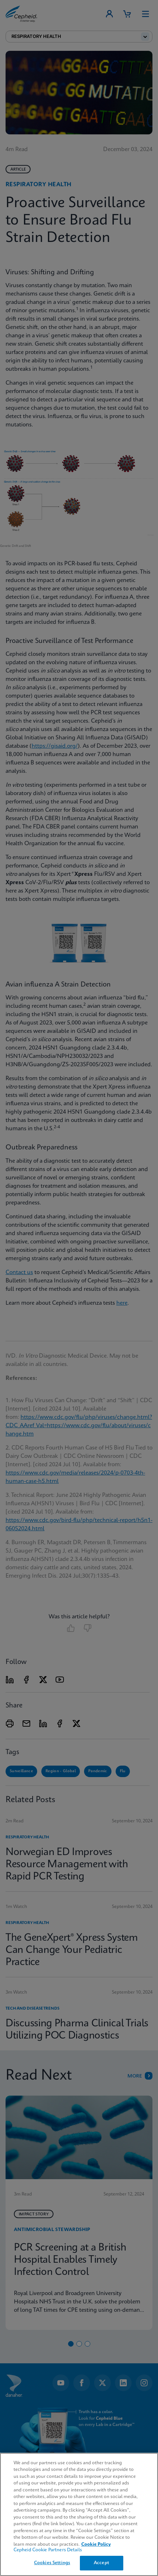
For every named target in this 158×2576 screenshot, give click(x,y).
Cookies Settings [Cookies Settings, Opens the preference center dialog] (52, 2563)
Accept (101, 2563)
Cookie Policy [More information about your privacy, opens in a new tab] (96, 2544)
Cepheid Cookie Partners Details (48, 2550)
